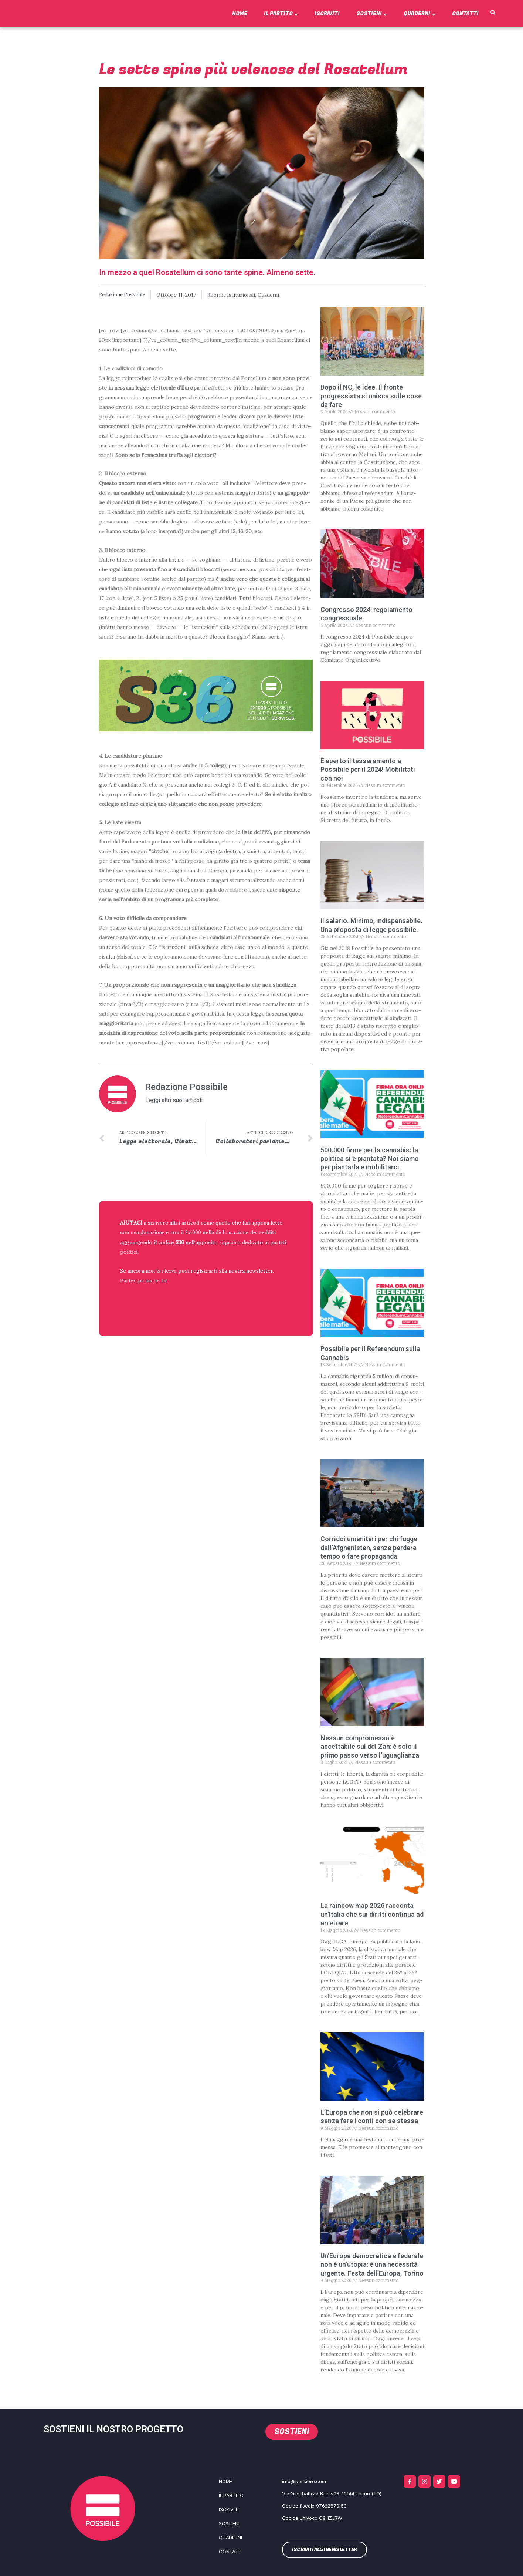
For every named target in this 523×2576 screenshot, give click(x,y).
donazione (153, 1232)
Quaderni (419, 13)
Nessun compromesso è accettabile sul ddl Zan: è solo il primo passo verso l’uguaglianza (369, 1746)
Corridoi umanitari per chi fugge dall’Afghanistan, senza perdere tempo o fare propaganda (368, 1547)
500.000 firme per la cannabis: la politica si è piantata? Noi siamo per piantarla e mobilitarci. (369, 1158)
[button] (493, 13)
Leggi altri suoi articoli (174, 1100)
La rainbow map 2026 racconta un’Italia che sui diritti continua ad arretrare (372, 1914)
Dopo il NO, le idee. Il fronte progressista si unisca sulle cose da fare (371, 395)
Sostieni (371, 13)
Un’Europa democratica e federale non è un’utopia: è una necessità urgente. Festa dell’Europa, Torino (372, 2264)
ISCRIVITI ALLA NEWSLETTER (168, 1299)
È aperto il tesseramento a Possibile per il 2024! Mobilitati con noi (367, 769)
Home (239, 13)
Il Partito (281, 13)
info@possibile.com (304, 2481)
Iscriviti (327, 13)
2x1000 (195, 1232)
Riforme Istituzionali (236, 295)
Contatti (465, 13)
